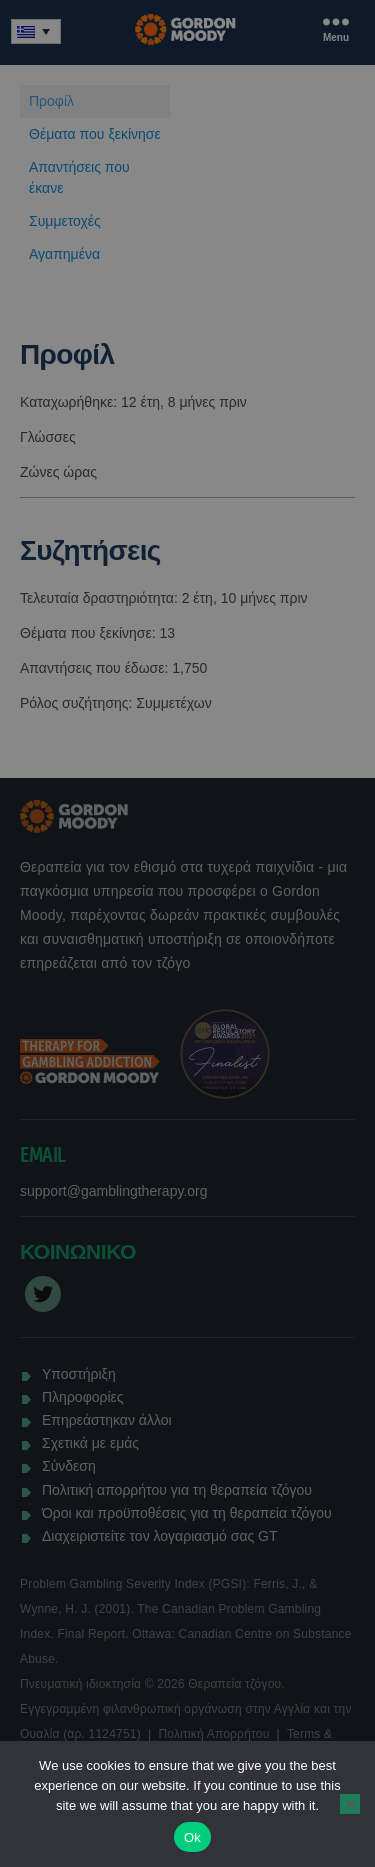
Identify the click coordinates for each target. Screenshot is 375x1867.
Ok (192, 1837)
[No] (350, 1804)
